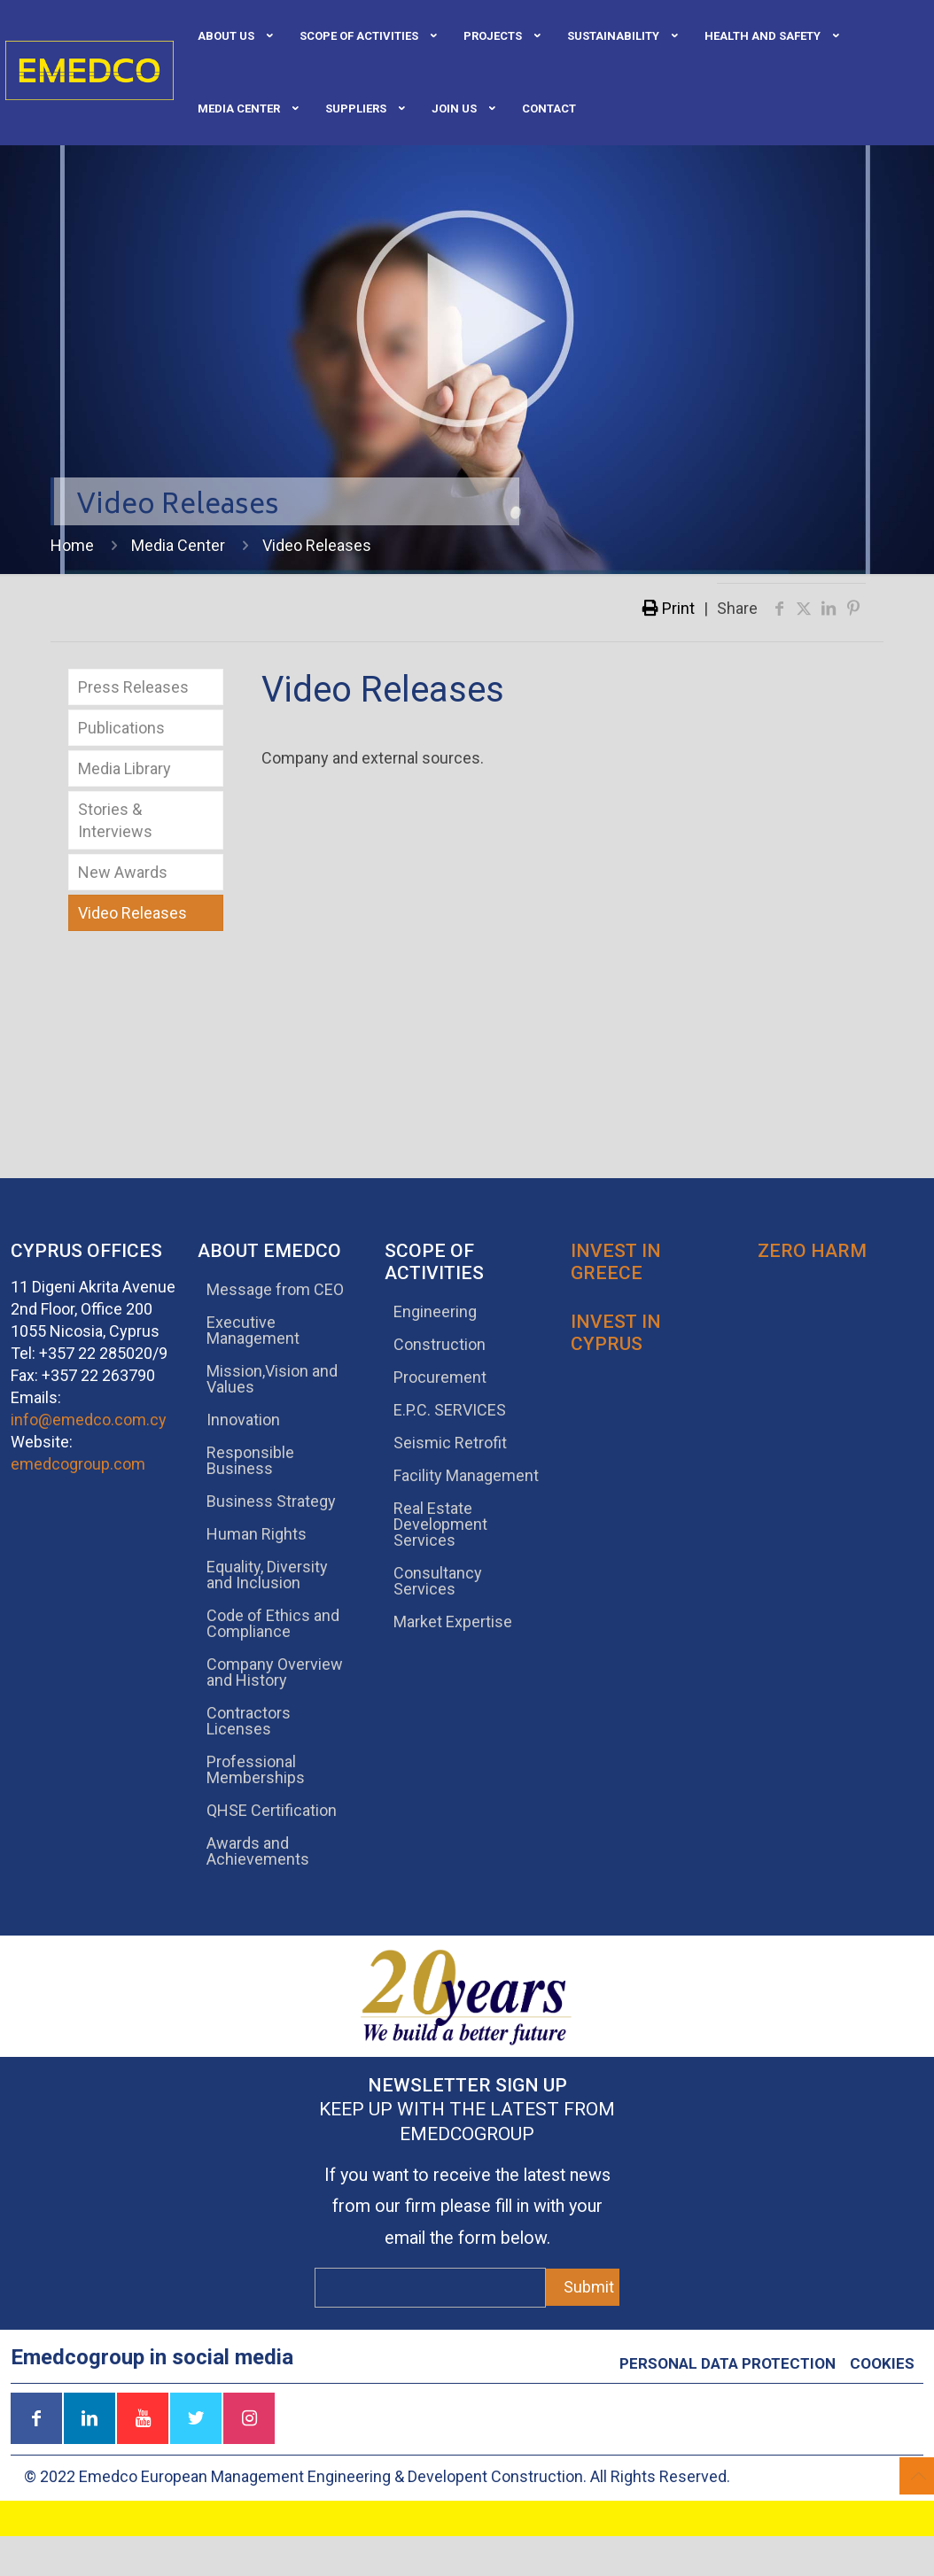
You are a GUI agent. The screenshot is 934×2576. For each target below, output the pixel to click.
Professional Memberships (255, 1769)
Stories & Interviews (115, 820)
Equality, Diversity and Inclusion (267, 1574)
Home (72, 545)
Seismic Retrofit (450, 1442)
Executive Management (253, 1330)
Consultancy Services (437, 1580)
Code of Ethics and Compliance (272, 1623)
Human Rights (256, 1534)
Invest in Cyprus (616, 1332)
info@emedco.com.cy (89, 1419)
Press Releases (133, 687)
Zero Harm (812, 1250)
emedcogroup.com (78, 1464)
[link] (618, 72)
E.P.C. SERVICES (449, 1410)
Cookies (882, 2363)
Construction (439, 1344)
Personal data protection (727, 2363)
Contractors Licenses (248, 1720)
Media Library (124, 768)
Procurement (439, 1377)
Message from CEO (275, 1289)
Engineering (435, 1311)
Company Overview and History (274, 1672)
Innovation (243, 1419)
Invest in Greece (616, 1262)
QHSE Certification (271, 1810)
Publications (121, 727)
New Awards (122, 872)
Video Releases (132, 913)
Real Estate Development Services (440, 1524)
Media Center (178, 545)
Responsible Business (250, 1460)
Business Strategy (271, 1501)
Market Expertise (452, 1621)
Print (668, 608)
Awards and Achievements (257, 1851)
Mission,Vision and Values (272, 1379)
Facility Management (466, 1475)
